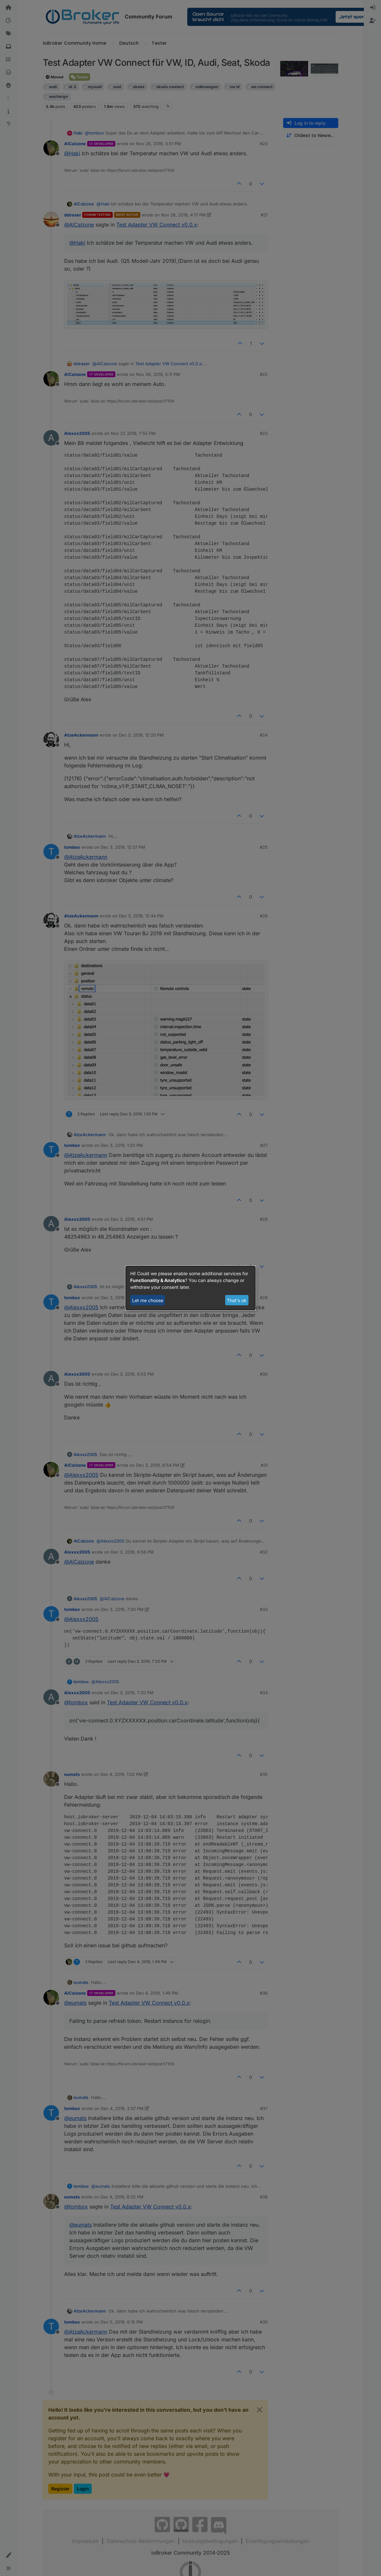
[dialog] (190, 1288)
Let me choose (147, 1300)
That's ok (237, 1300)
